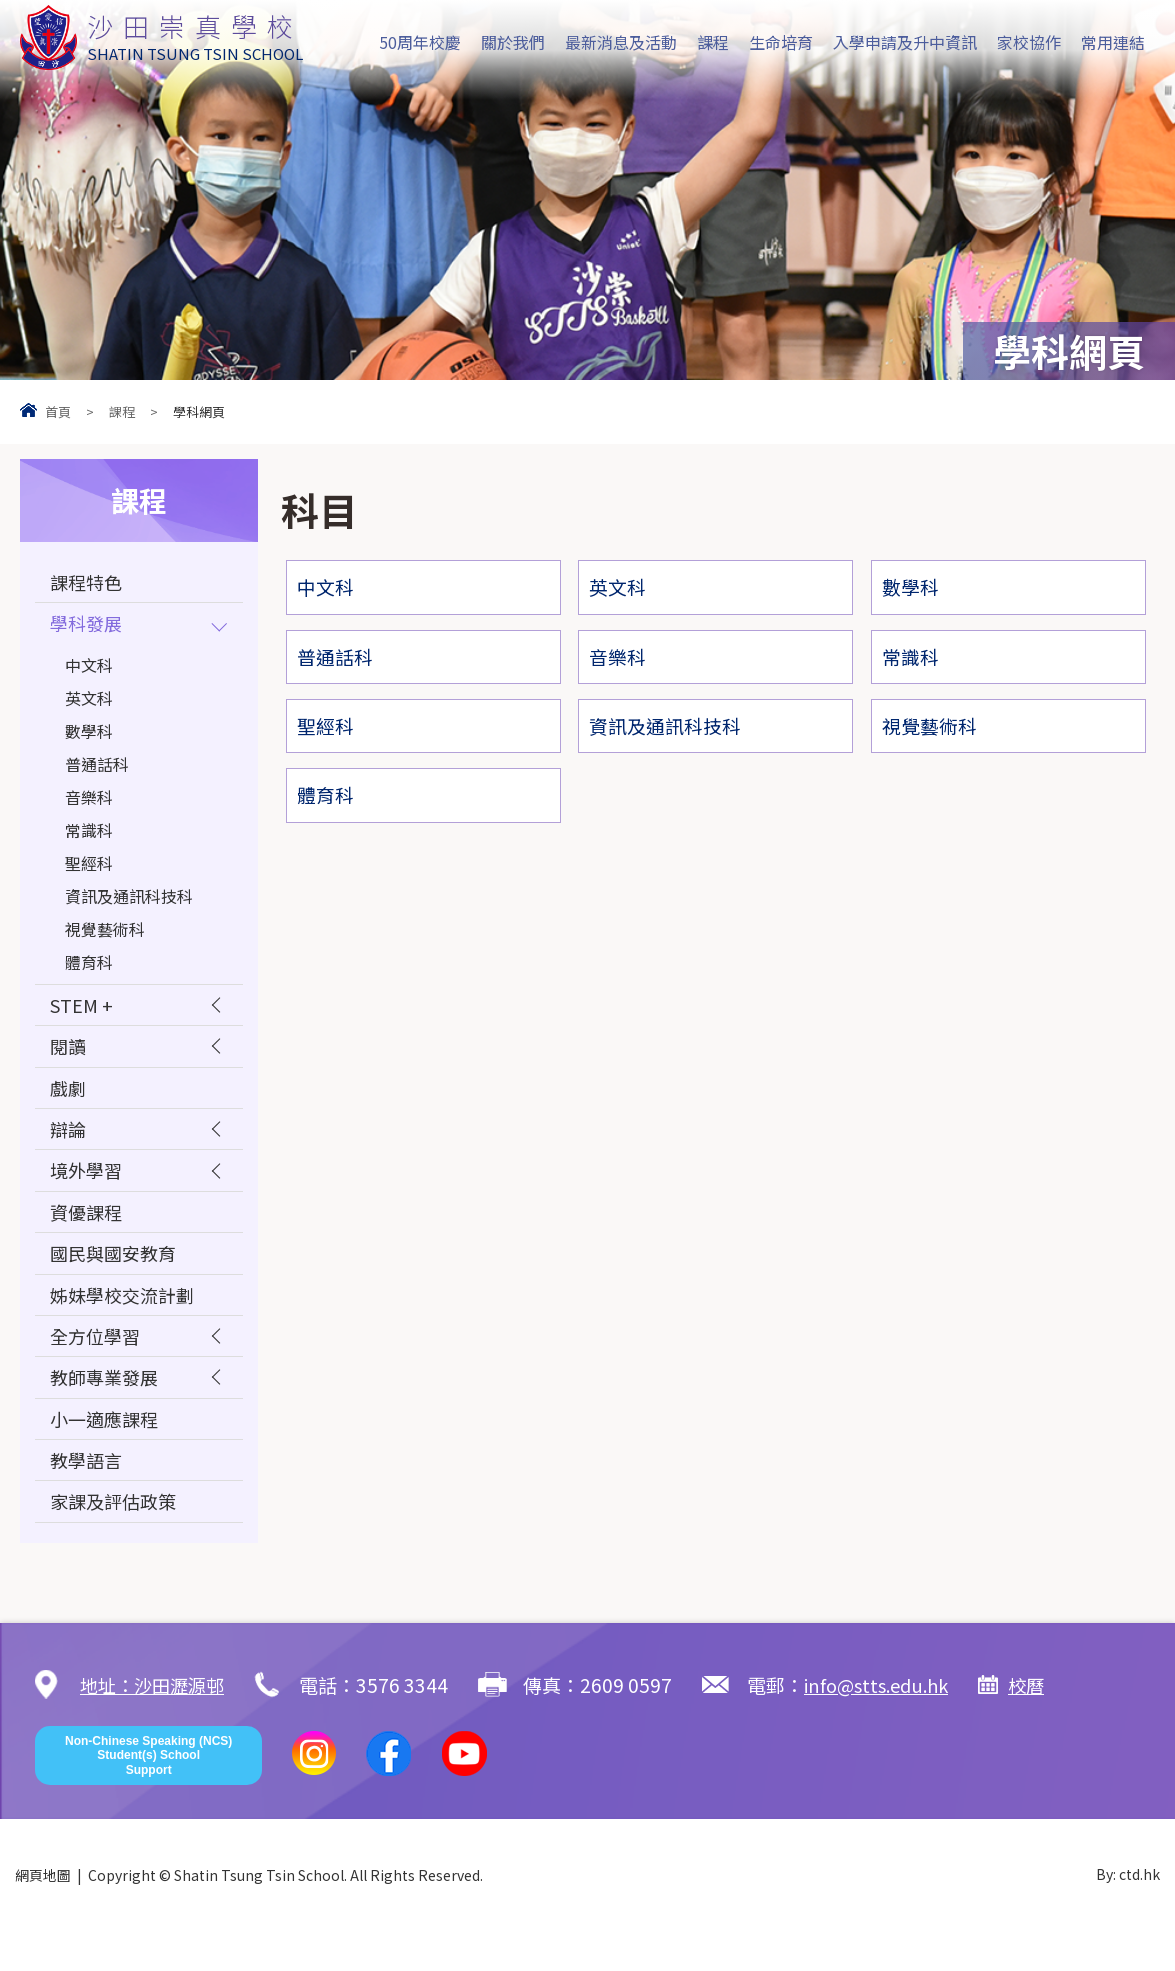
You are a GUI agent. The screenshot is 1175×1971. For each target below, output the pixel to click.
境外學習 (88, 1187)
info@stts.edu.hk (889, 1723)
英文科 (89, 703)
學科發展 (88, 627)
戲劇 (69, 1099)
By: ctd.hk (1128, 1914)
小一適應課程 (107, 1451)
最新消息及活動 (621, 42)
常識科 (89, 835)
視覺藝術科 (105, 934)
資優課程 (88, 1231)
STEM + (83, 1011)
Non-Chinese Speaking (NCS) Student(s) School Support (148, 1794)
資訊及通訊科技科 (129, 901)
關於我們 (513, 42)
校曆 (1045, 1723)
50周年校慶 (420, 42)
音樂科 (89, 802)
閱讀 (69, 1055)
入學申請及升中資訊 (905, 42)
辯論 (69, 1143)
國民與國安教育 (116, 1275)
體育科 (89, 967)
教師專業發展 (107, 1407)
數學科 (89, 736)
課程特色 (88, 583)
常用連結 (1113, 42)
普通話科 (97, 769)
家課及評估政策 (116, 1539)
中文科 (89, 670)
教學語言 (88, 1495)
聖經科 (89, 868)
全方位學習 (97, 1363)
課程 (713, 42)
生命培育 (781, 42)
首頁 (58, 411)
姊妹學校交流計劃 (126, 1319)
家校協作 (1029, 42)
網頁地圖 (43, 1914)
